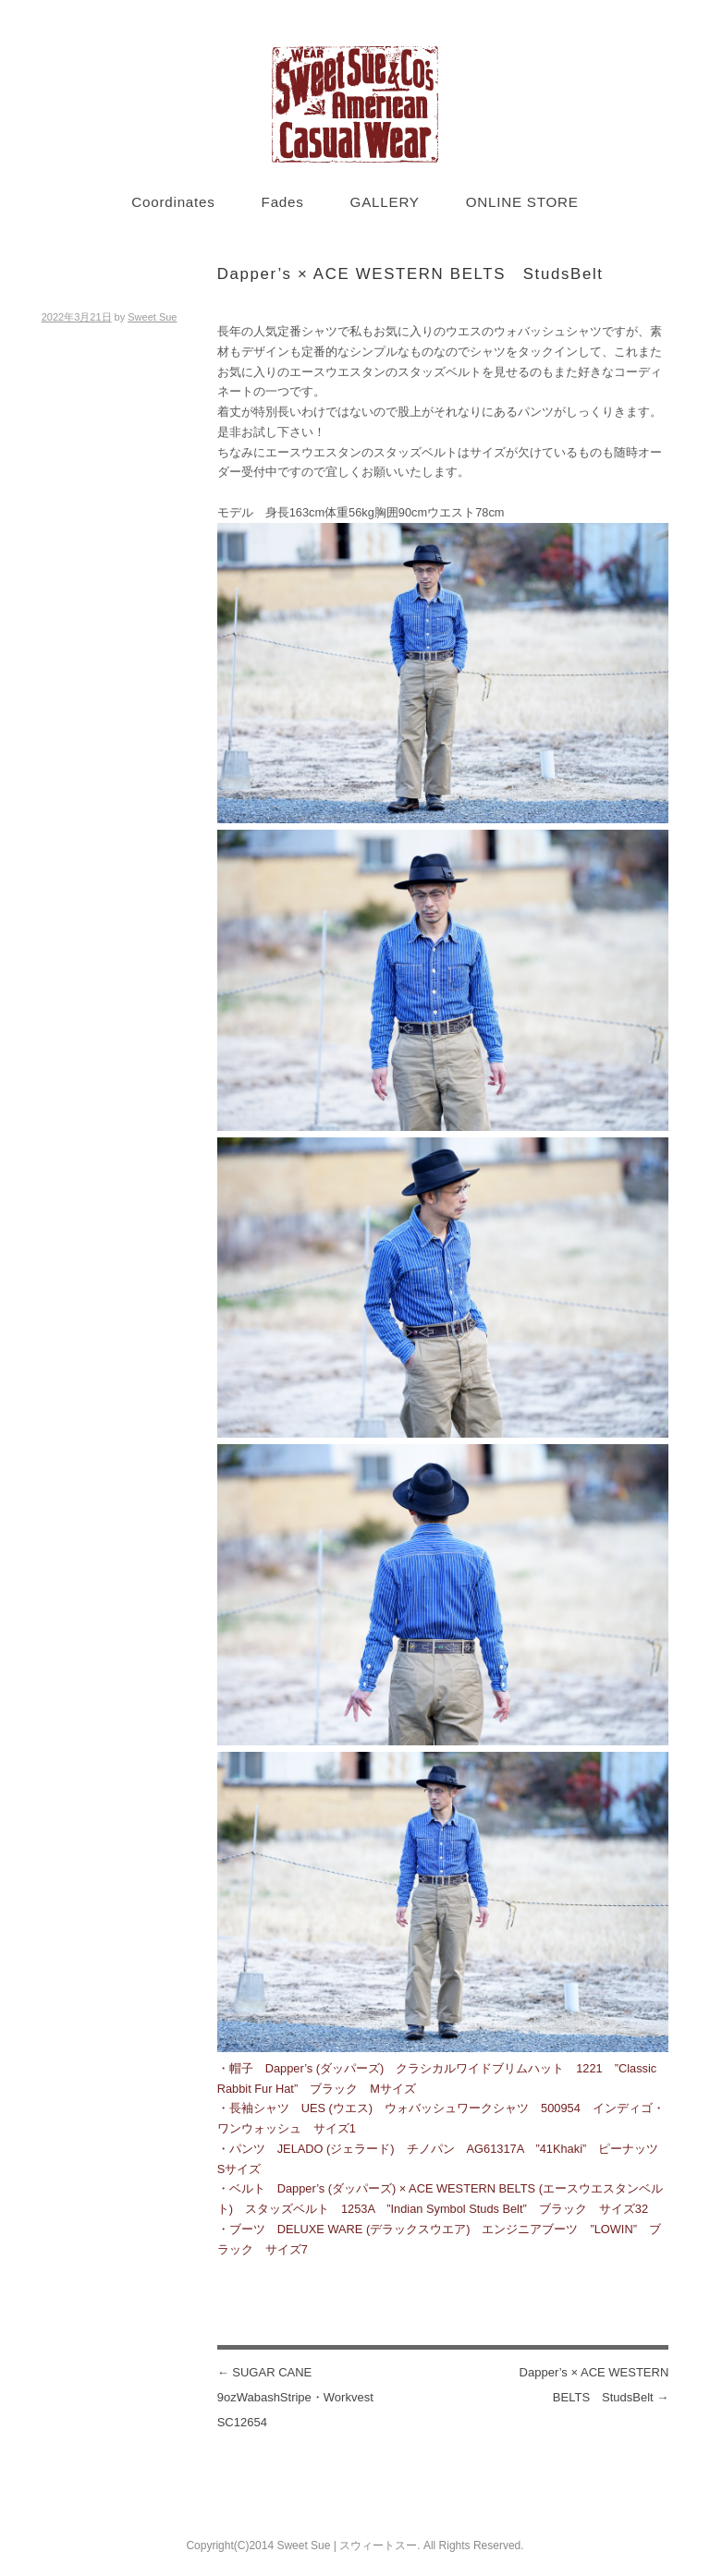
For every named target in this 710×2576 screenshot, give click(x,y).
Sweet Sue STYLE (355, 104)
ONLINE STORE (522, 202)
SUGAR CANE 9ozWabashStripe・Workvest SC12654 (301, 2397)
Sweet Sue (152, 316)
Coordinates (172, 202)
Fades (283, 202)
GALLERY (385, 202)
